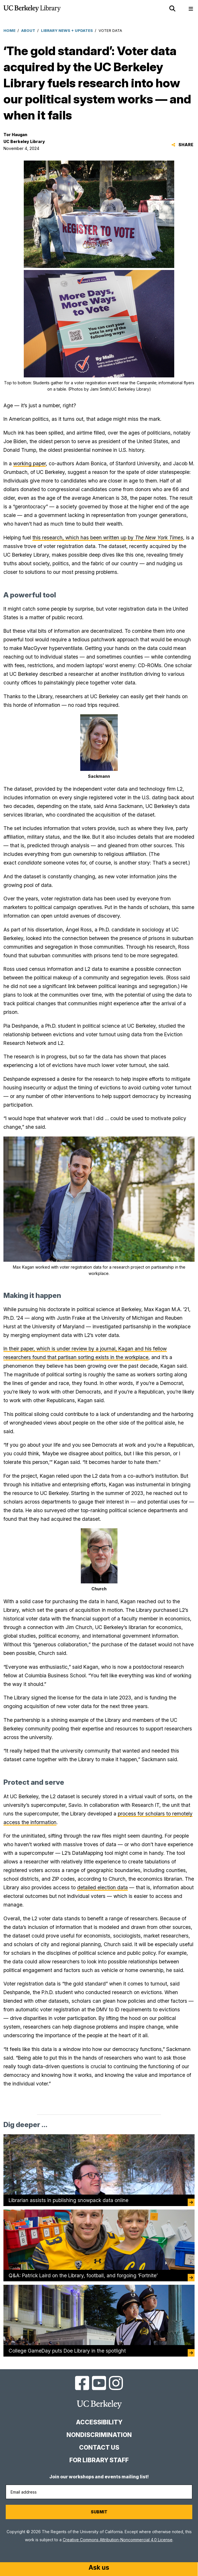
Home (9, 30)
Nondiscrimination (99, 2434)
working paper (29, 463)
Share (182, 144)
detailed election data (102, 1887)
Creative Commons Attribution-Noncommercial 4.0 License (117, 2539)
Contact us (99, 2447)
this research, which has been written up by (107, 538)
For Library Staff (99, 2460)
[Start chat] (99, 2568)
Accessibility (99, 2422)
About (28, 30)
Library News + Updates (67, 30)
